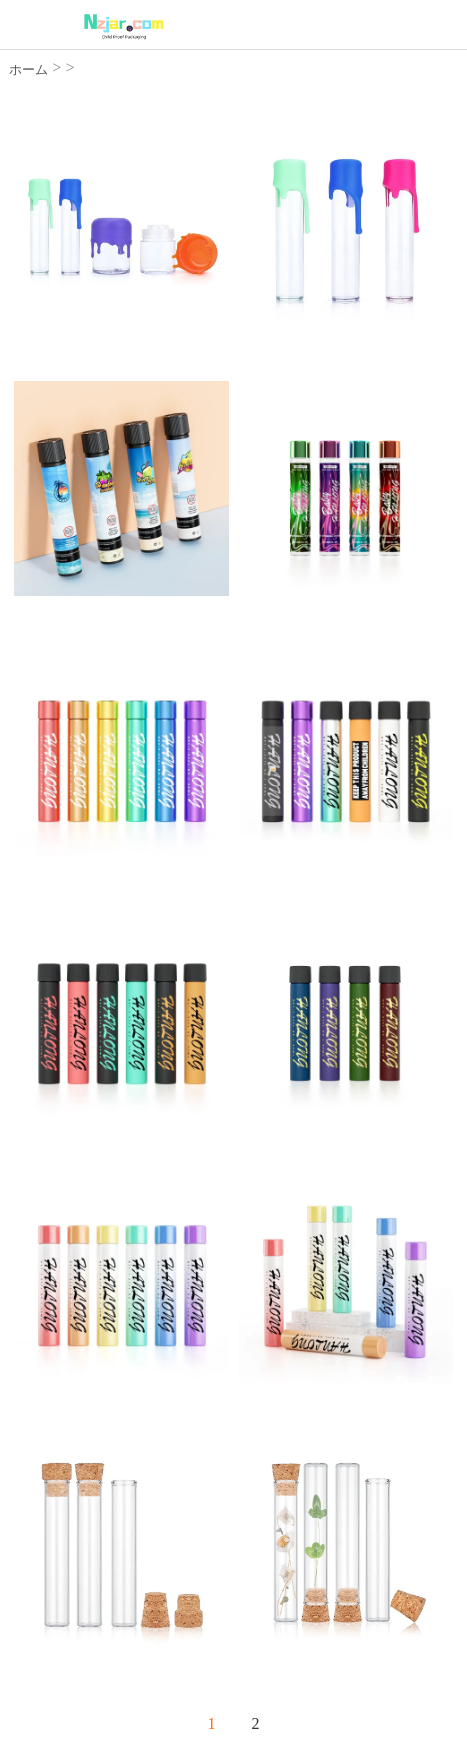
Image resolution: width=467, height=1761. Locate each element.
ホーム (28, 69)
